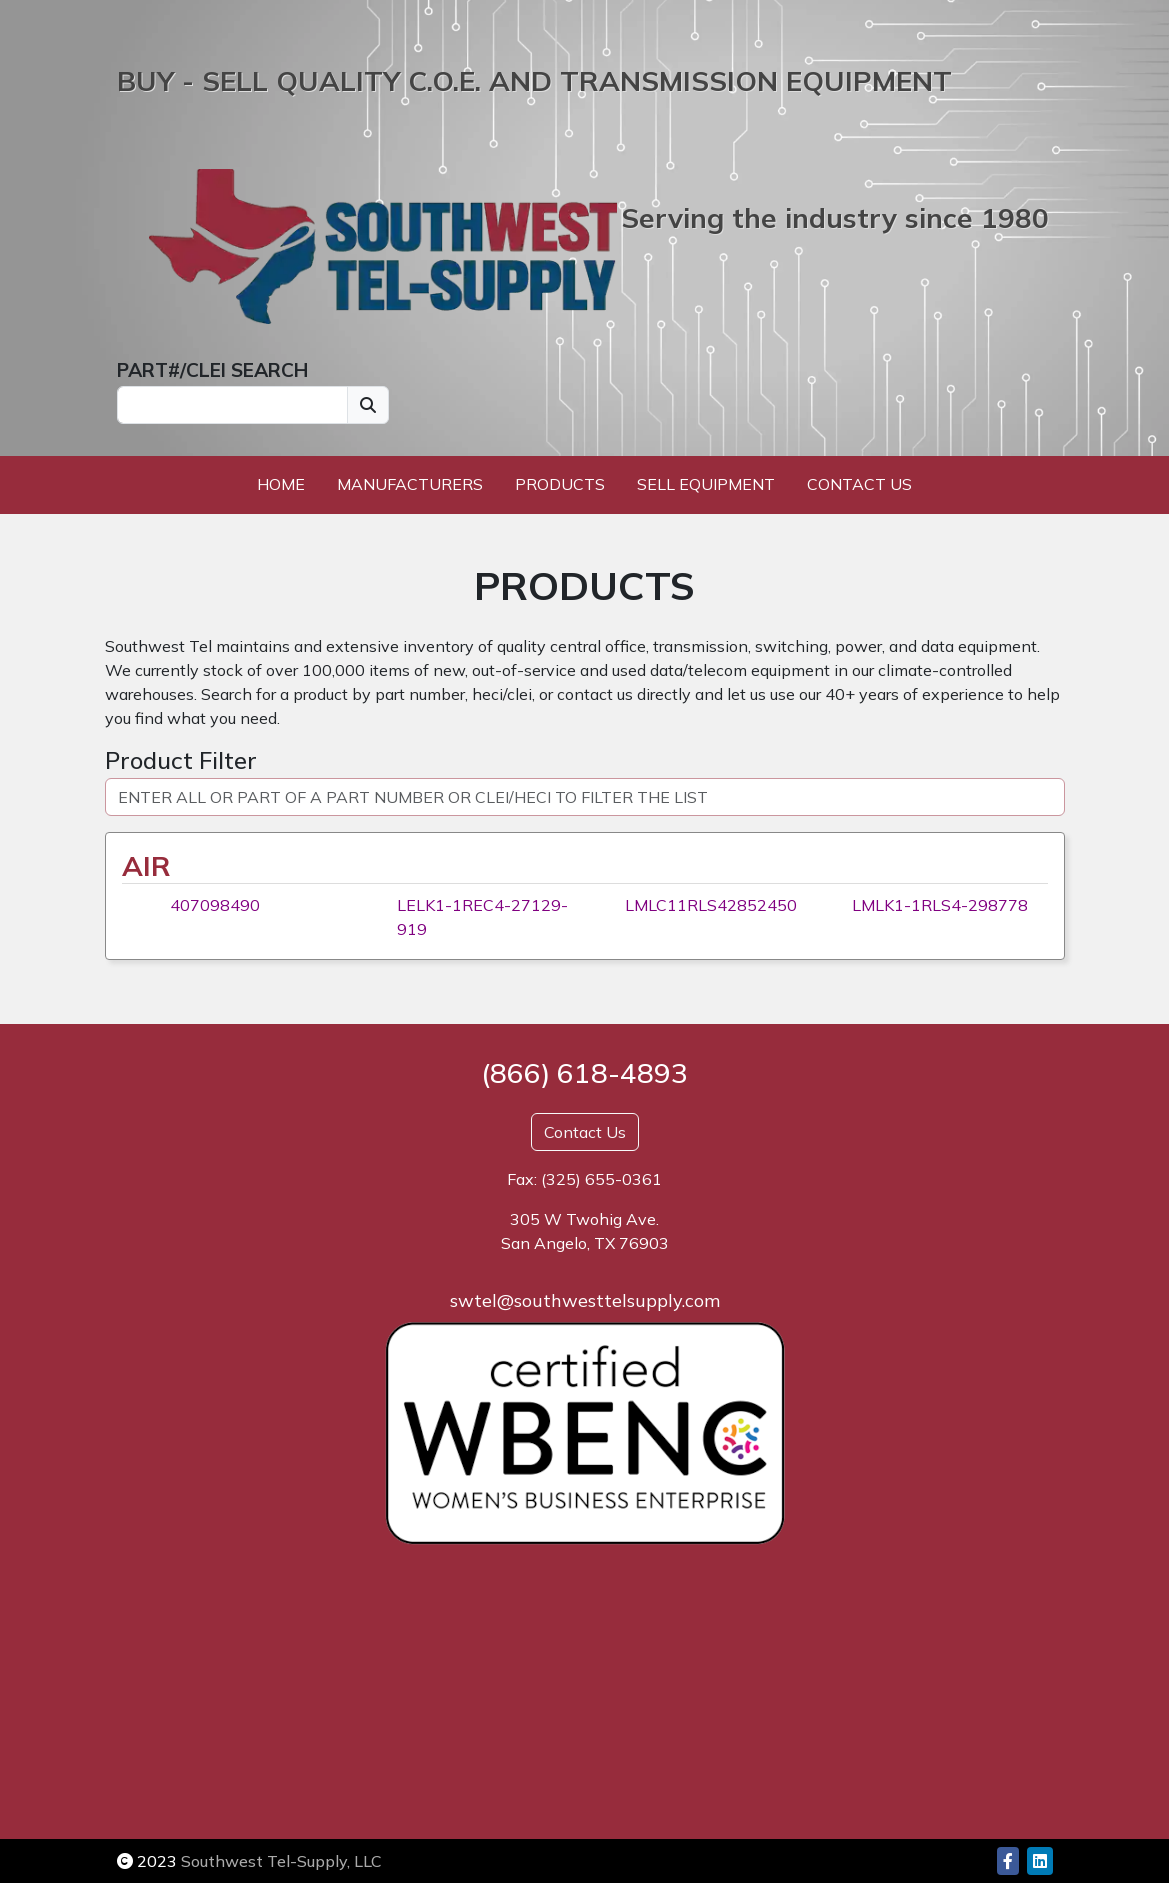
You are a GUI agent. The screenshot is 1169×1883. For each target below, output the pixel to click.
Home (281, 484)
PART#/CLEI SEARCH (212, 370)
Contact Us (859, 484)
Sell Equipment (706, 484)
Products (560, 484)
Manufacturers (410, 484)
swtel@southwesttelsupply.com (585, 1300)
